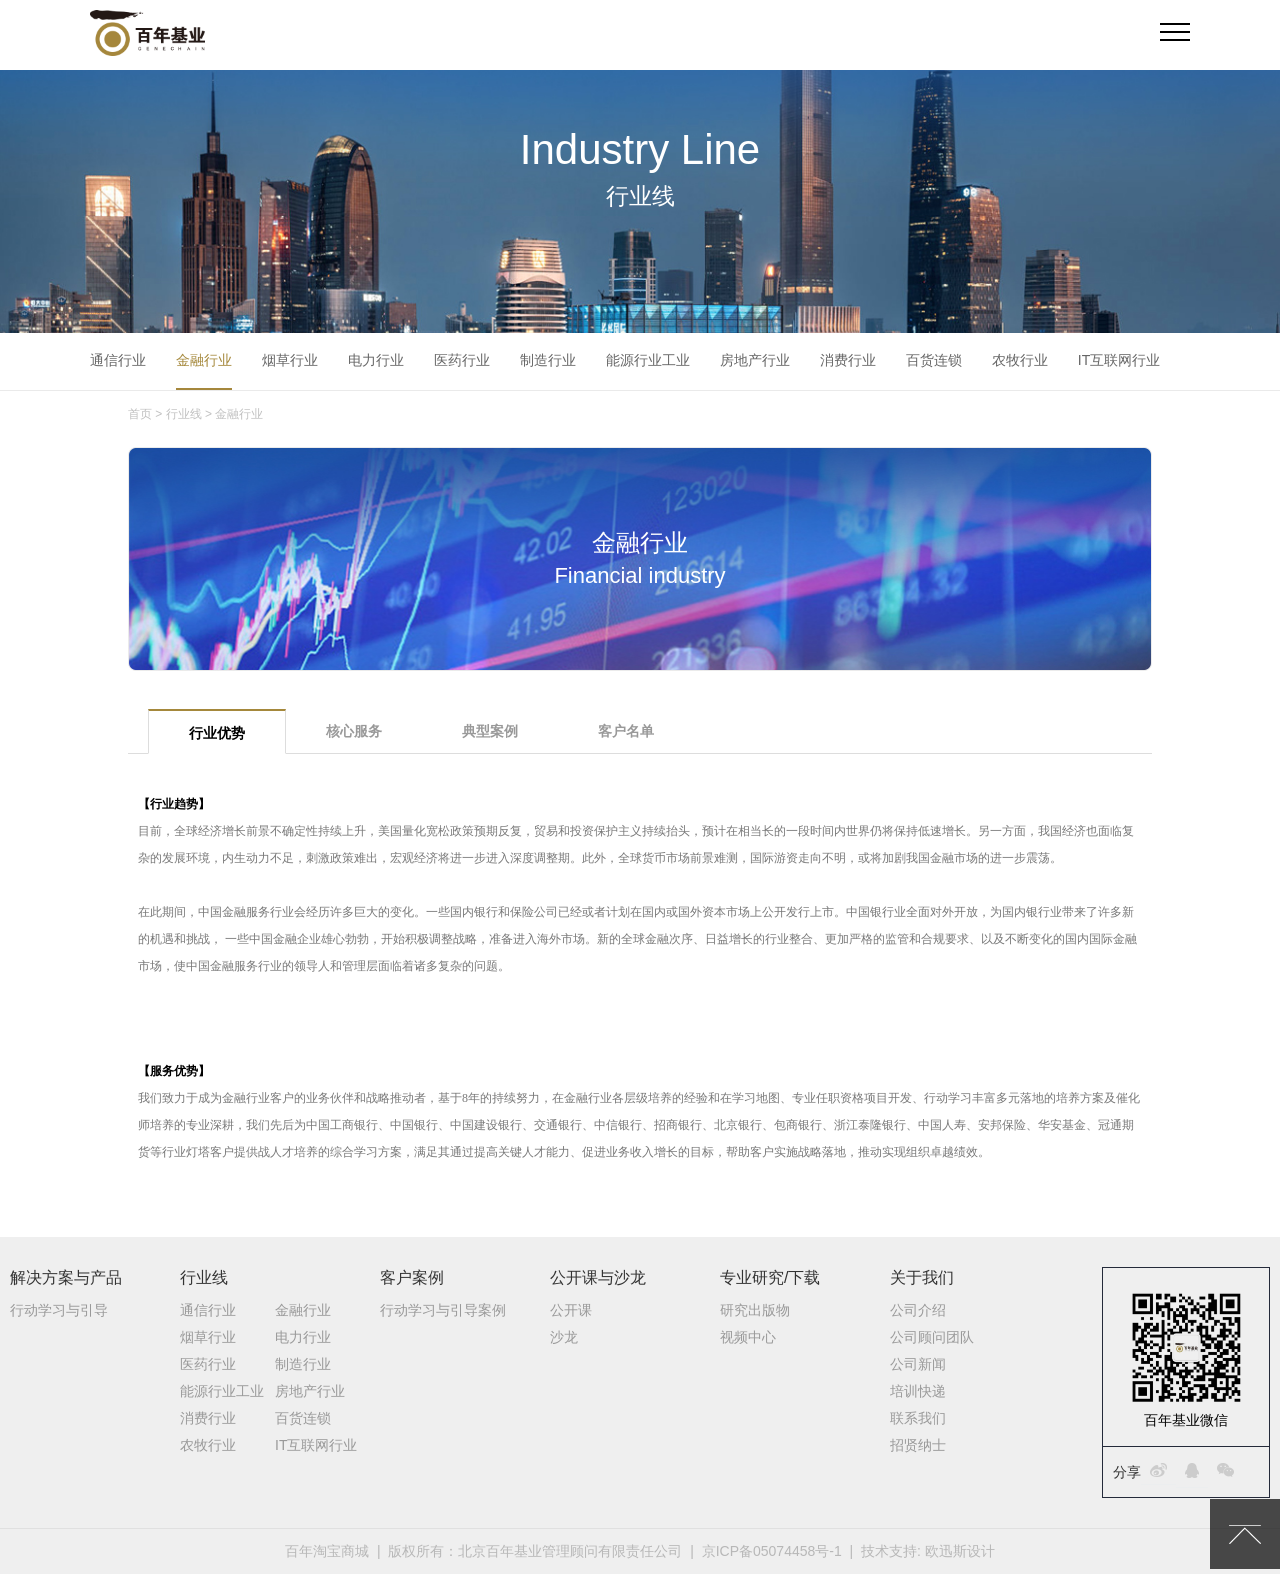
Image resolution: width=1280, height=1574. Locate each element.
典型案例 (490, 731)
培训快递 (918, 1391)
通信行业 (118, 360)
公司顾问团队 (932, 1337)
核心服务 (354, 731)
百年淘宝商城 (327, 1551)
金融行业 (204, 360)
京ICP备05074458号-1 (772, 1551)
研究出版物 (755, 1310)
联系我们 (918, 1418)
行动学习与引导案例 (443, 1310)
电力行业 (376, 360)
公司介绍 (918, 1310)
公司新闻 (918, 1364)
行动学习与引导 (59, 1310)
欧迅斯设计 (960, 1551)
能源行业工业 (648, 360)
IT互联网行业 (1119, 360)
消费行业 (848, 360)
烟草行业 (290, 360)
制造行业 (548, 360)
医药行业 (462, 360)
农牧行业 (1020, 360)
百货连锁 (934, 360)
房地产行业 (755, 360)
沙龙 (564, 1337)
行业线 (184, 414)
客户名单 (626, 731)
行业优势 (217, 733)
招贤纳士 (918, 1445)
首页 (140, 414)
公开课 (571, 1310)
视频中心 (748, 1337)
